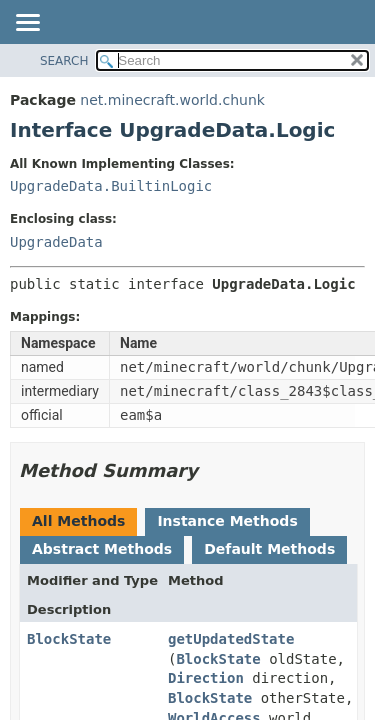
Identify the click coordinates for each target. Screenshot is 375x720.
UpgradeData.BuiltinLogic (111, 186)
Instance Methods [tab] (227, 521)
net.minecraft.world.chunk (172, 100)
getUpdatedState (231, 639)
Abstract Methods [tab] (102, 549)
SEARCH (64, 61)
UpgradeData (56, 242)
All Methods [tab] (78, 521)
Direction (206, 678)
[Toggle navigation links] (27, 24)
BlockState (69, 639)
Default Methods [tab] (269, 549)
